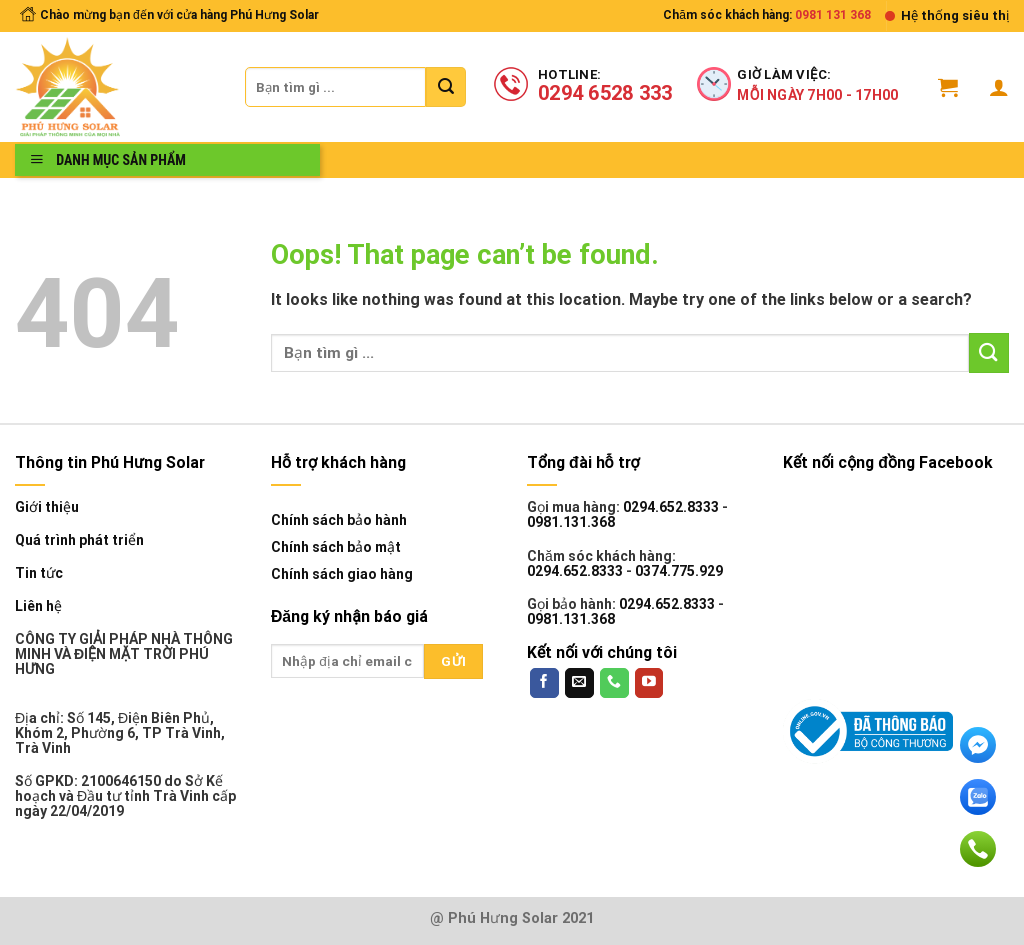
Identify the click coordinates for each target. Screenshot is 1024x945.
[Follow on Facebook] (544, 683)
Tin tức (39, 573)
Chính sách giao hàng (342, 574)
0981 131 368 (833, 15)
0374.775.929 (679, 571)
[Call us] (614, 683)
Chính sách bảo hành (339, 520)
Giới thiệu (47, 507)
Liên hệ (38, 606)
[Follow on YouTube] (649, 683)
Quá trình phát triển (79, 540)
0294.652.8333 (671, 507)
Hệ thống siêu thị (955, 15)
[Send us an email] (579, 683)
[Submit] (446, 87)
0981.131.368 (571, 522)
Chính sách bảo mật (336, 547)
